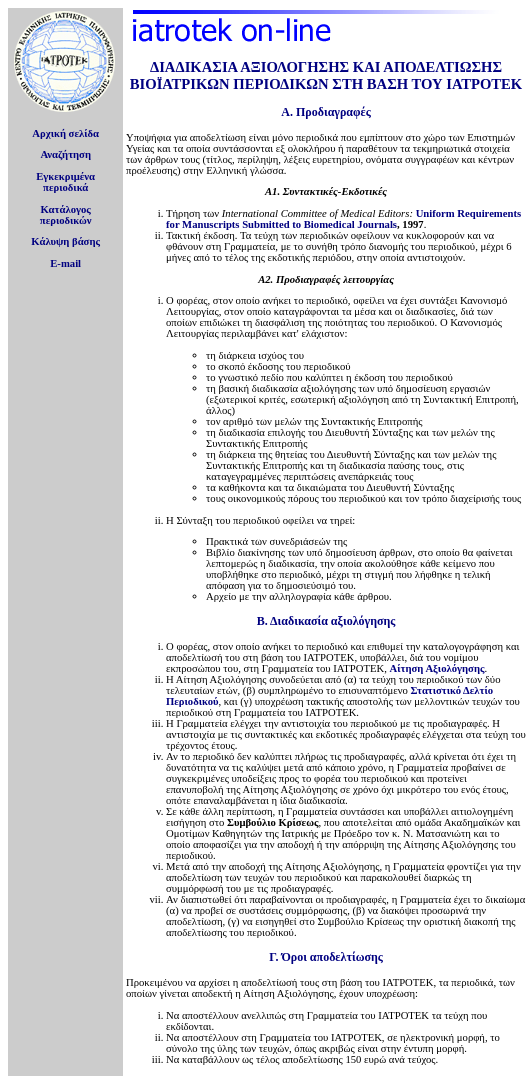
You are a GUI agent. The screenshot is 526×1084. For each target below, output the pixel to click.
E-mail (65, 263)
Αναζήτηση (65, 154)
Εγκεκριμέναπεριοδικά (65, 182)
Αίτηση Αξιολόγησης (437, 668)
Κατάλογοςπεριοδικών (66, 215)
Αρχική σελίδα (65, 133)
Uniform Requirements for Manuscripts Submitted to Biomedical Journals (343, 219)
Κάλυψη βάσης (65, 241)
